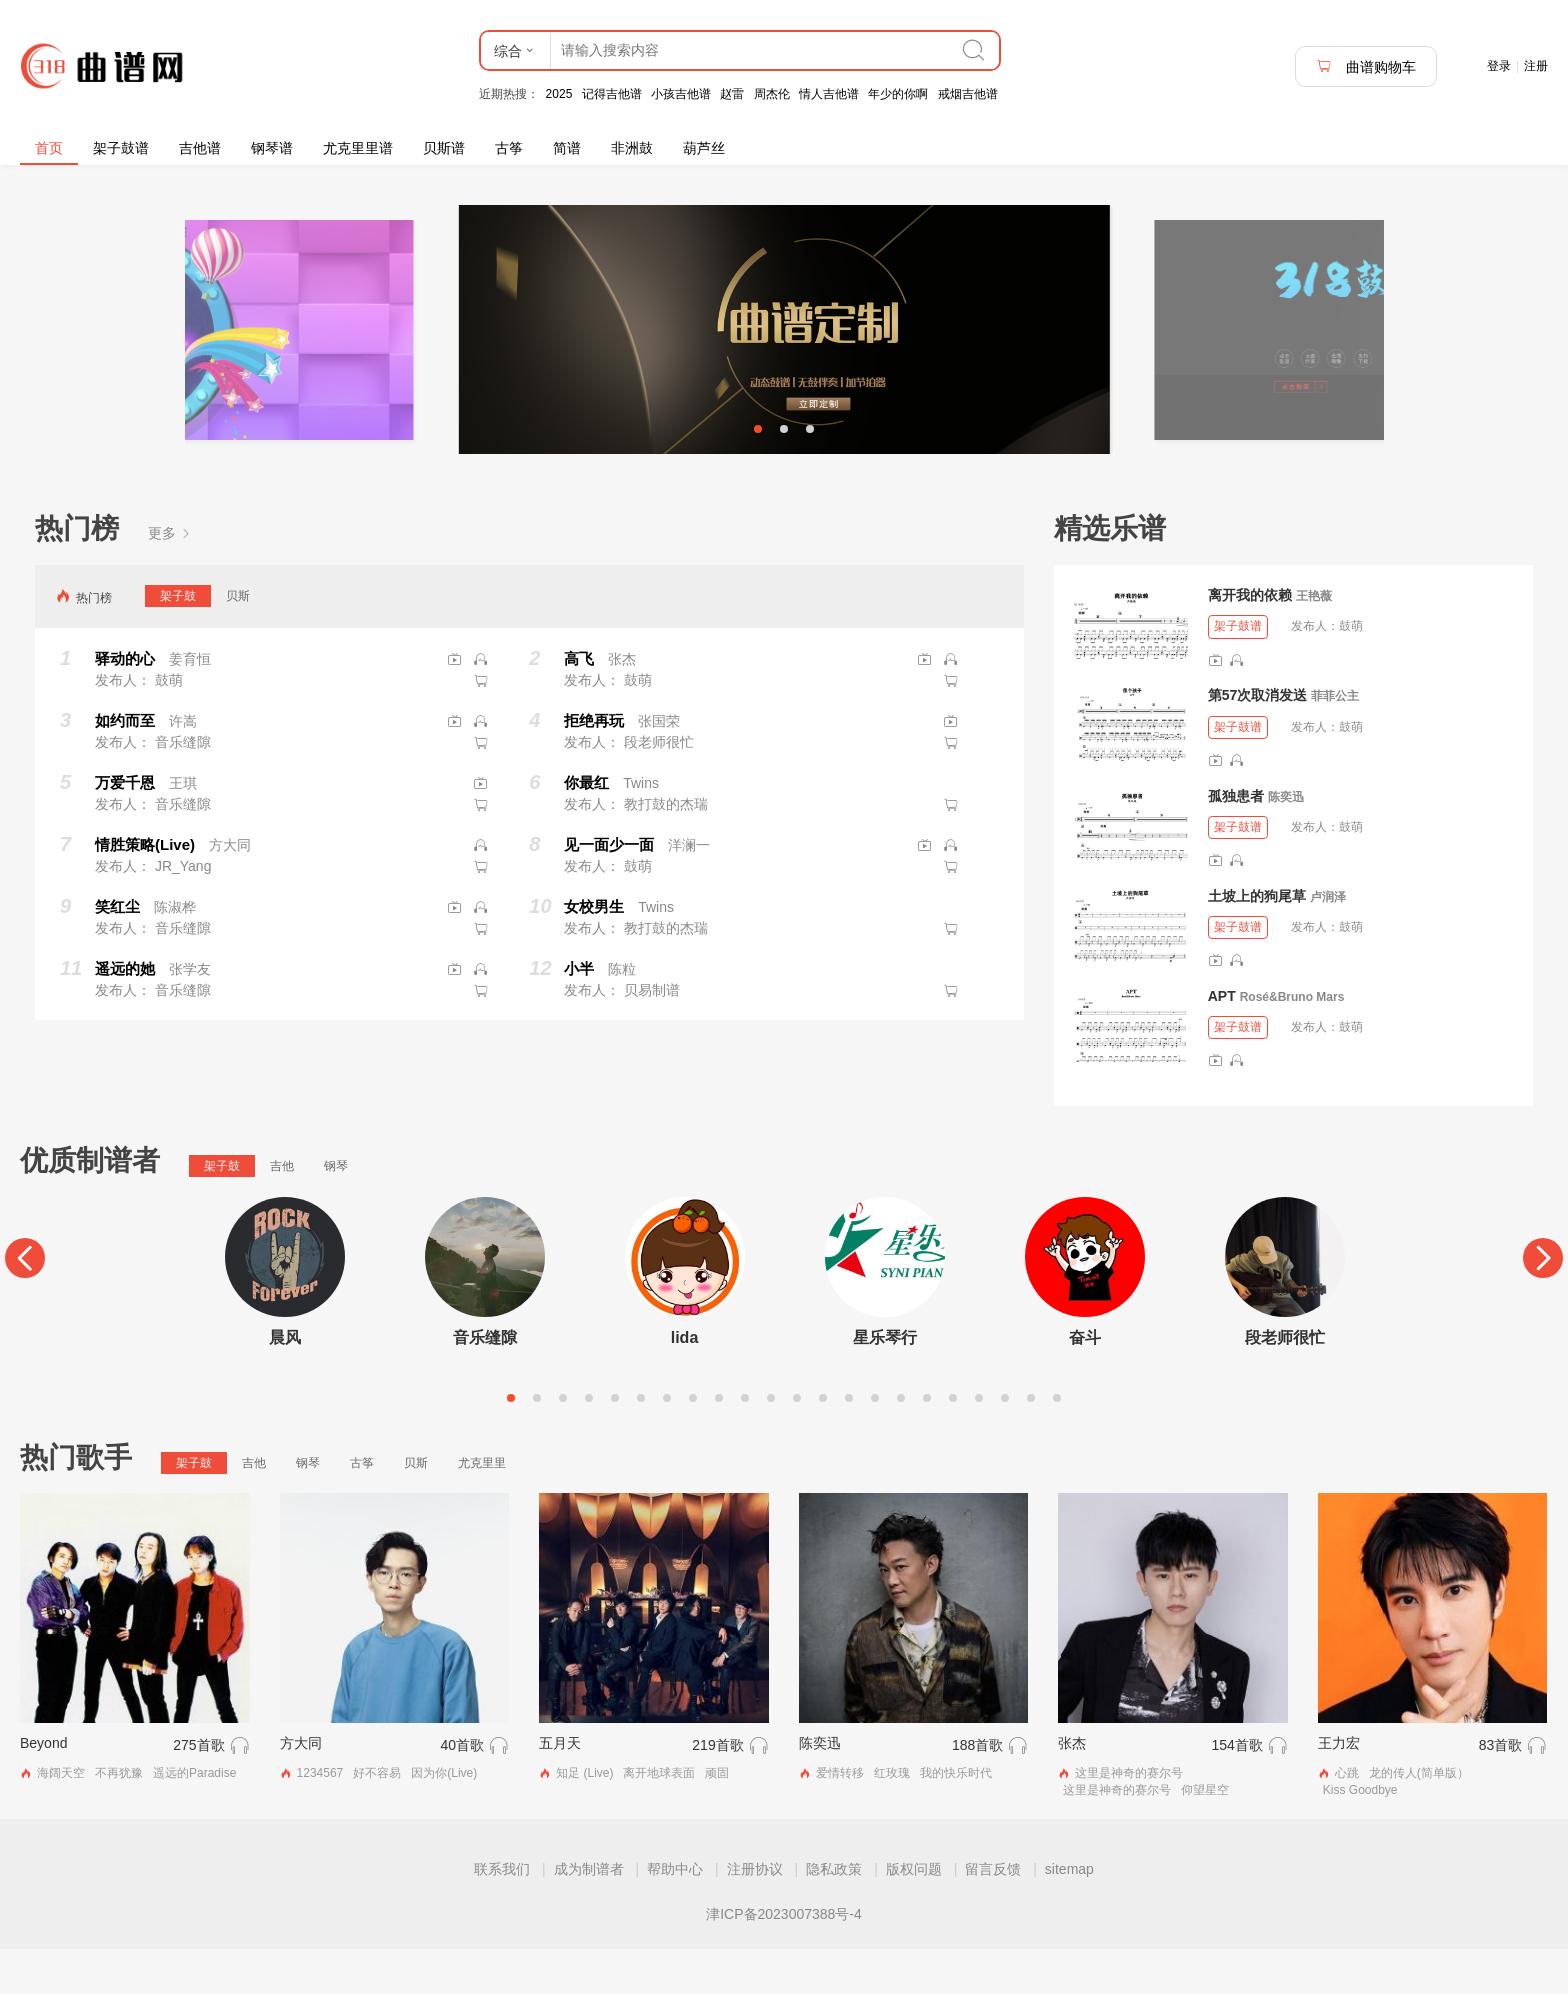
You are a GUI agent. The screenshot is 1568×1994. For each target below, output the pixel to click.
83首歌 (1501, 1790)
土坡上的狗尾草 (1257, 940)
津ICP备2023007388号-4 (784, 1959)
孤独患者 (1236, 840)
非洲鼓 (632, 148)
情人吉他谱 (829, 94)
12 (797, 1443)
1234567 (320, 1818)
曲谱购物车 (1366, 66)
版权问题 (914, 1914)
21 (1031, 1443)
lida (685, 1382)
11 (771, 1443)
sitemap (1069, 1914)
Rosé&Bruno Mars (1292, 1042)
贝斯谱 (444, 148)
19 (979, 1443)
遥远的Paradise (194, 1818)
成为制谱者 (589, 1914)
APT (1222, 1041)
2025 (559, 94)
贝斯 (238, 641)
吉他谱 (200, 148)
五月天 (560, 1788)
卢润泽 (1328, 941)
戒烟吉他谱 (968, 94)
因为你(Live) (444, 1818)
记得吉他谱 (612, 94)
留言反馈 (993, 1914)
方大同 (301, 1788)
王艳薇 (1314, 641)
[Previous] (25, 1303)
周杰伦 (772, 94)
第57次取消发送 (1258, 740)
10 (745, 1443)
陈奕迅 (1286, 841)
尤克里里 (482, 1508)
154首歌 (1236, 1790)
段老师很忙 (1285, 1382)
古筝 (509, 148)
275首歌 (198, 1790)
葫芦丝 (704, 148)
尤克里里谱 (358, 148)
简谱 (567, 148)
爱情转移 (840, 1818)
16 (901, 1443)
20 (1005, 1443)
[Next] (1543, 1303)
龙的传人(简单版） (1419, 1818)
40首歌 (463, 1790)
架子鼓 (178, 641)
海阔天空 (61, 1818)
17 (927, 1443)
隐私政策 (834, 1914)
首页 (49, 148)
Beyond (43, 1788)
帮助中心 (675, 1914)
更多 (170, 578)
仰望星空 (1205, 1835)
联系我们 (502, 1914)
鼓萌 (1351, 671)
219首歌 (717, 1790)
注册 (1536, 66)
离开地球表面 (659, 1818)
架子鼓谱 (121, 148)
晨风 (285, 1382)
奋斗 (1085, 1382)
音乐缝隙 (485, 1382)
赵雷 (732, 94)
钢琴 (336, 1211)
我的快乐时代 (956, 1818)
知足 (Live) (584, 1818)
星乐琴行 (885, 1382)
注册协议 (755, 1914)
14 (849, 1443)
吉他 (282, 1211)
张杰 (1072, 1788)
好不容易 (377, 1818)
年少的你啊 (898, 94)
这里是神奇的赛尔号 (1129, 1818)
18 (953, 1443)
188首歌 (977, 1790)
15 (875, 1443)
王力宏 (1339, 1788)
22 (1057, 1443)
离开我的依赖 (1250, 640)
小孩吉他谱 (681, 94)
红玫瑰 (892, 1818)
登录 (1499, 66)
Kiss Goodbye (1360, 1835)
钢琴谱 (272, 148)
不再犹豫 (119, 1818)
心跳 (1347, 1818)
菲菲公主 (1335, 741)
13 (823, 1443)
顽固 (717, 1818)
